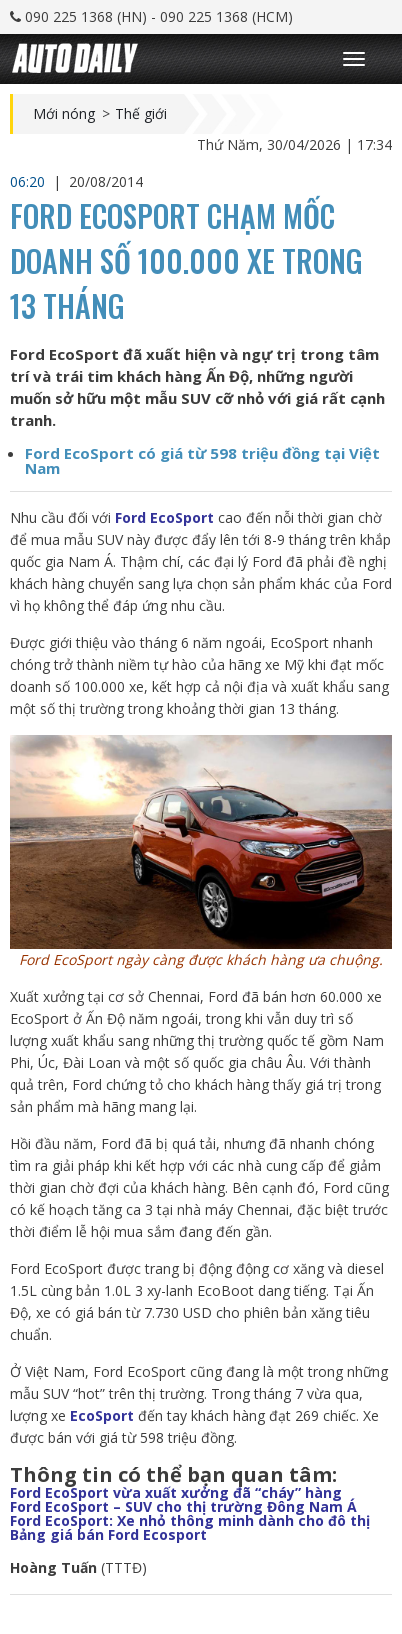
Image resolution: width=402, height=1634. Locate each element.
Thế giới (141, 114)
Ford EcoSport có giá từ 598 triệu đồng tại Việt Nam (202, 460)
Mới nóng (64, 114)
